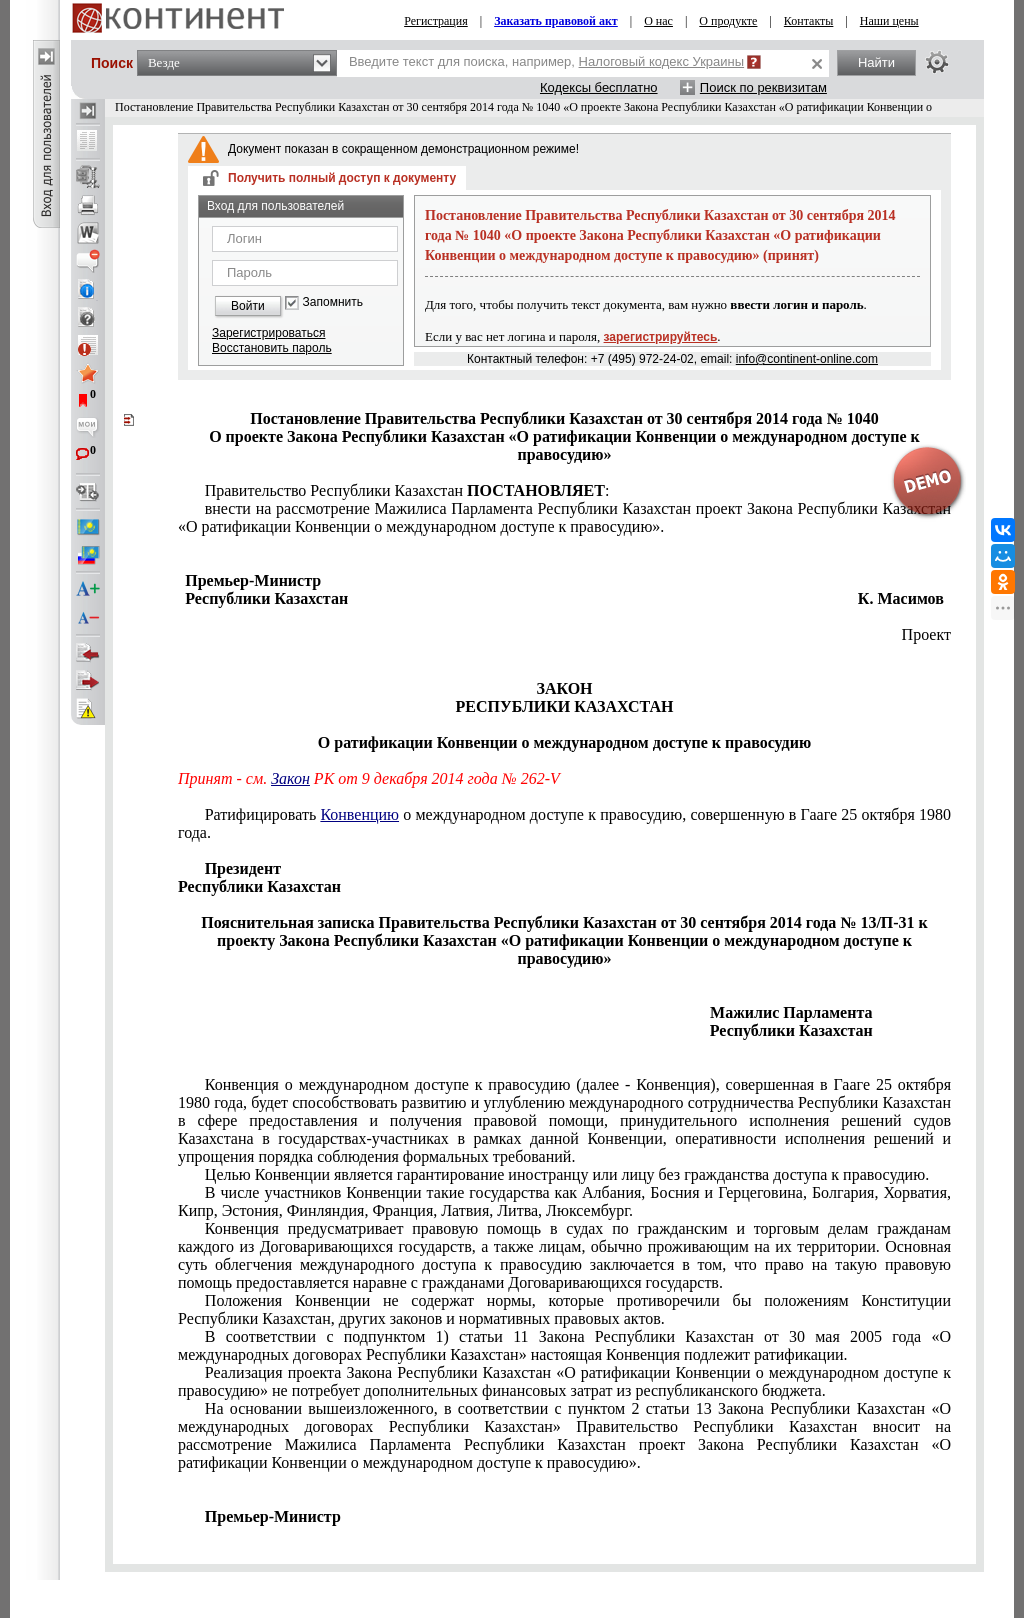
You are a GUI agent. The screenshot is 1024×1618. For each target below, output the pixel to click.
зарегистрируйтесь (661, 337)
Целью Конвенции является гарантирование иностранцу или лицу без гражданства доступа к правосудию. (567, 1174)
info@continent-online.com (807, 359)
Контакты (809, 21)
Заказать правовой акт (556, 21)
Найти (876, 62)
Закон (290, 778)
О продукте (728, 21)
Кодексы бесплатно (599, 87)
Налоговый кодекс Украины (662, 61)
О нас (658, 21)
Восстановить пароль (272, 348)
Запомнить (333, 302)
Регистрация (436, 21)
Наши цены (889, 21)
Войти (248, 306)
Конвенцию (359, 814)
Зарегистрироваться (268, 333)
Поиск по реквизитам (763, 87)
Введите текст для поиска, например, (546, 61)
